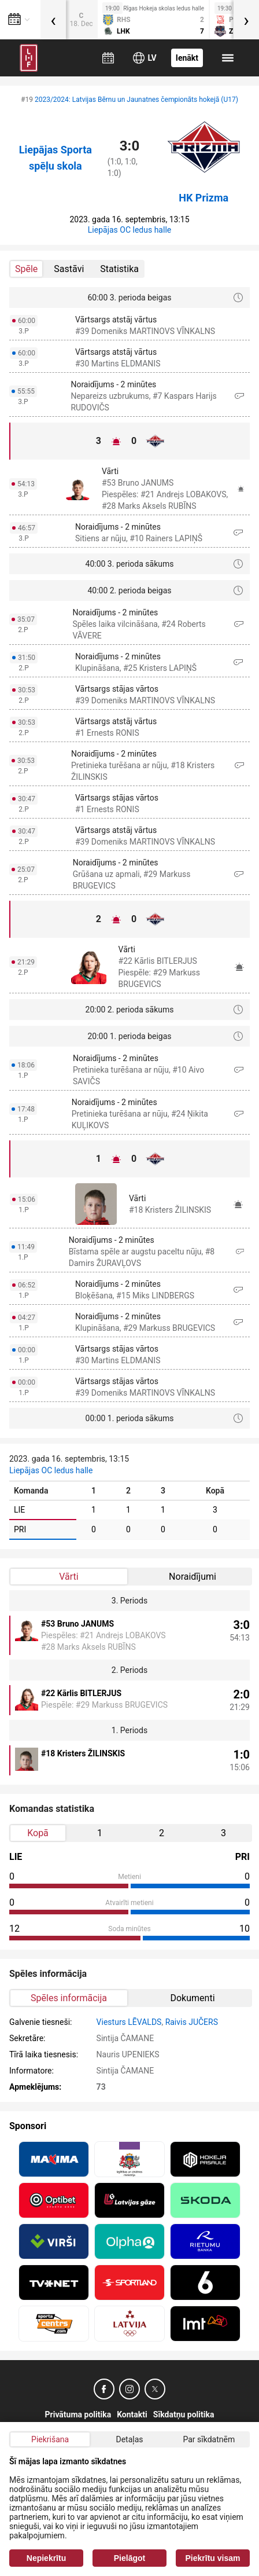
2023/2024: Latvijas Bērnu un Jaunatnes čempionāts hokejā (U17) (136, 100)
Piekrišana (50, 2439)
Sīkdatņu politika (183, 2414)
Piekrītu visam (213, 2558)
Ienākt (187, 58)
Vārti (68, 1576)
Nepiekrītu (46, 2558)
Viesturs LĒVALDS (129, 2022)
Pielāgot (129, 2558)
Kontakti (132, 2414)
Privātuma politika (78, 2414)
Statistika (119, 268)
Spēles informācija (69, 1997)
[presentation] (53, 19)
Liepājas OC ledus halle (129, 229)
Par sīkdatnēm (209, 2439)
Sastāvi (69, 268)
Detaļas (129, 2439)
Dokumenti (192, 1997)
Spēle (26, 268)
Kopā (38, 1833)
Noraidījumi (192, 1576)
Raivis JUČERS (191, 2022)
